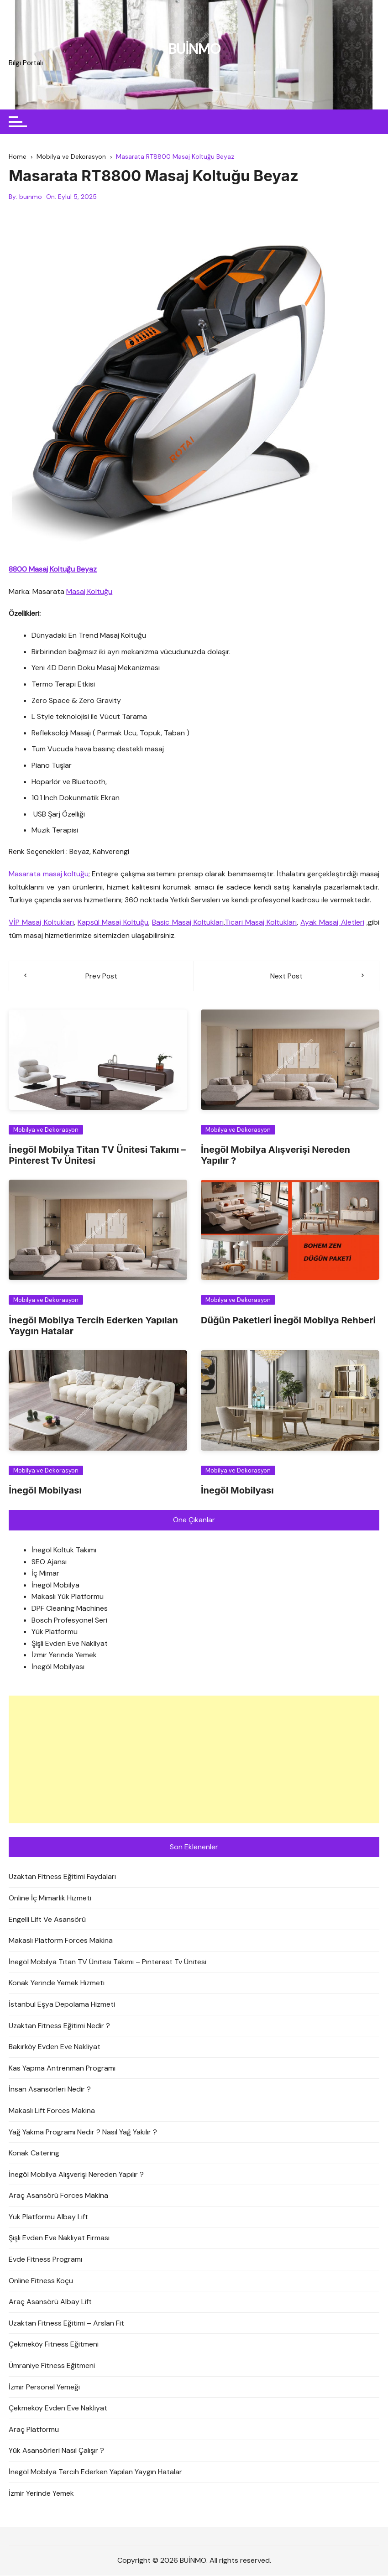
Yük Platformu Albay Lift (48, 2217)
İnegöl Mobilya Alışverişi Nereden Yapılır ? (76, 2175)
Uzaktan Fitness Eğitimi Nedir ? (59, 2026)
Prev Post (101, 976)
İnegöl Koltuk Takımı (63, 1551)
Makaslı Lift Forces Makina (52, 2111)
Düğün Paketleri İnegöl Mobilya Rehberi (288, 1320)
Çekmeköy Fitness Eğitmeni (54, 2345)
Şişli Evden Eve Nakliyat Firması (59, 2238)
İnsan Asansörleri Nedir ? (50, 2090)
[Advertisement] (194, 1760)
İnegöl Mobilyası (45, 1491)
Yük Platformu (54, 1632)
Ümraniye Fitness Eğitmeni (52, 2366)
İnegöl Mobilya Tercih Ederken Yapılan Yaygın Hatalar (95, 2472)
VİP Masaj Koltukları (41, 922)
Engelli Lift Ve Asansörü (47, 1920)
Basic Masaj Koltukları (187, 922)
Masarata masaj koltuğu (49, 874)
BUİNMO (194, 48)
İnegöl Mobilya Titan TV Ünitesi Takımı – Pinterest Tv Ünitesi (107, 1962)
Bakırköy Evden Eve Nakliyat (54, 2047)
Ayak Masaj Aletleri (332, 922)
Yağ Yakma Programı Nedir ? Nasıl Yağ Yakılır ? (83, 2132)
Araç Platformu (34, 2430)
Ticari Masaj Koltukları (261, 922)
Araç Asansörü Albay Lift (50, 2302)
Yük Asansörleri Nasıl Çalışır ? (56, 2451)
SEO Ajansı (49, 1562)
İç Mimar (45, 1574)
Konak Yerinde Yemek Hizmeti (57, 1983)
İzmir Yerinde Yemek (64, 1655)
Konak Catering (34, 2154)
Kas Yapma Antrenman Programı (62, 2068)
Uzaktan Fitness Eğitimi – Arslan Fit (66, 2323)
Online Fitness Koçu (41, 2281)
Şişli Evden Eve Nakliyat (69, 1644)
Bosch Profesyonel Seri (69, 1620)
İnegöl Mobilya (55, 1585)
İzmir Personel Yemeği (44, 2387)
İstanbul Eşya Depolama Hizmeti (62, 2004)
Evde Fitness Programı (45, 2260)
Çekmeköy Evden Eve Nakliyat (58, 2409)
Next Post (286, 976)
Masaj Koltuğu (89, 592)
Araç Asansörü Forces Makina (58, 2196)
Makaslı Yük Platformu (67, 1597)
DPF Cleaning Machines (69, 1608)
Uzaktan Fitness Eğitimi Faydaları (62, 1877)
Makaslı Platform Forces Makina (61, 1941)
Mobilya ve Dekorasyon (46, 1130)
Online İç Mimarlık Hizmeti (50, 1898)
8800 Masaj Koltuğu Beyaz (53, 569)
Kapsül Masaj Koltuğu (113, 922)
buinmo (30, 197)
